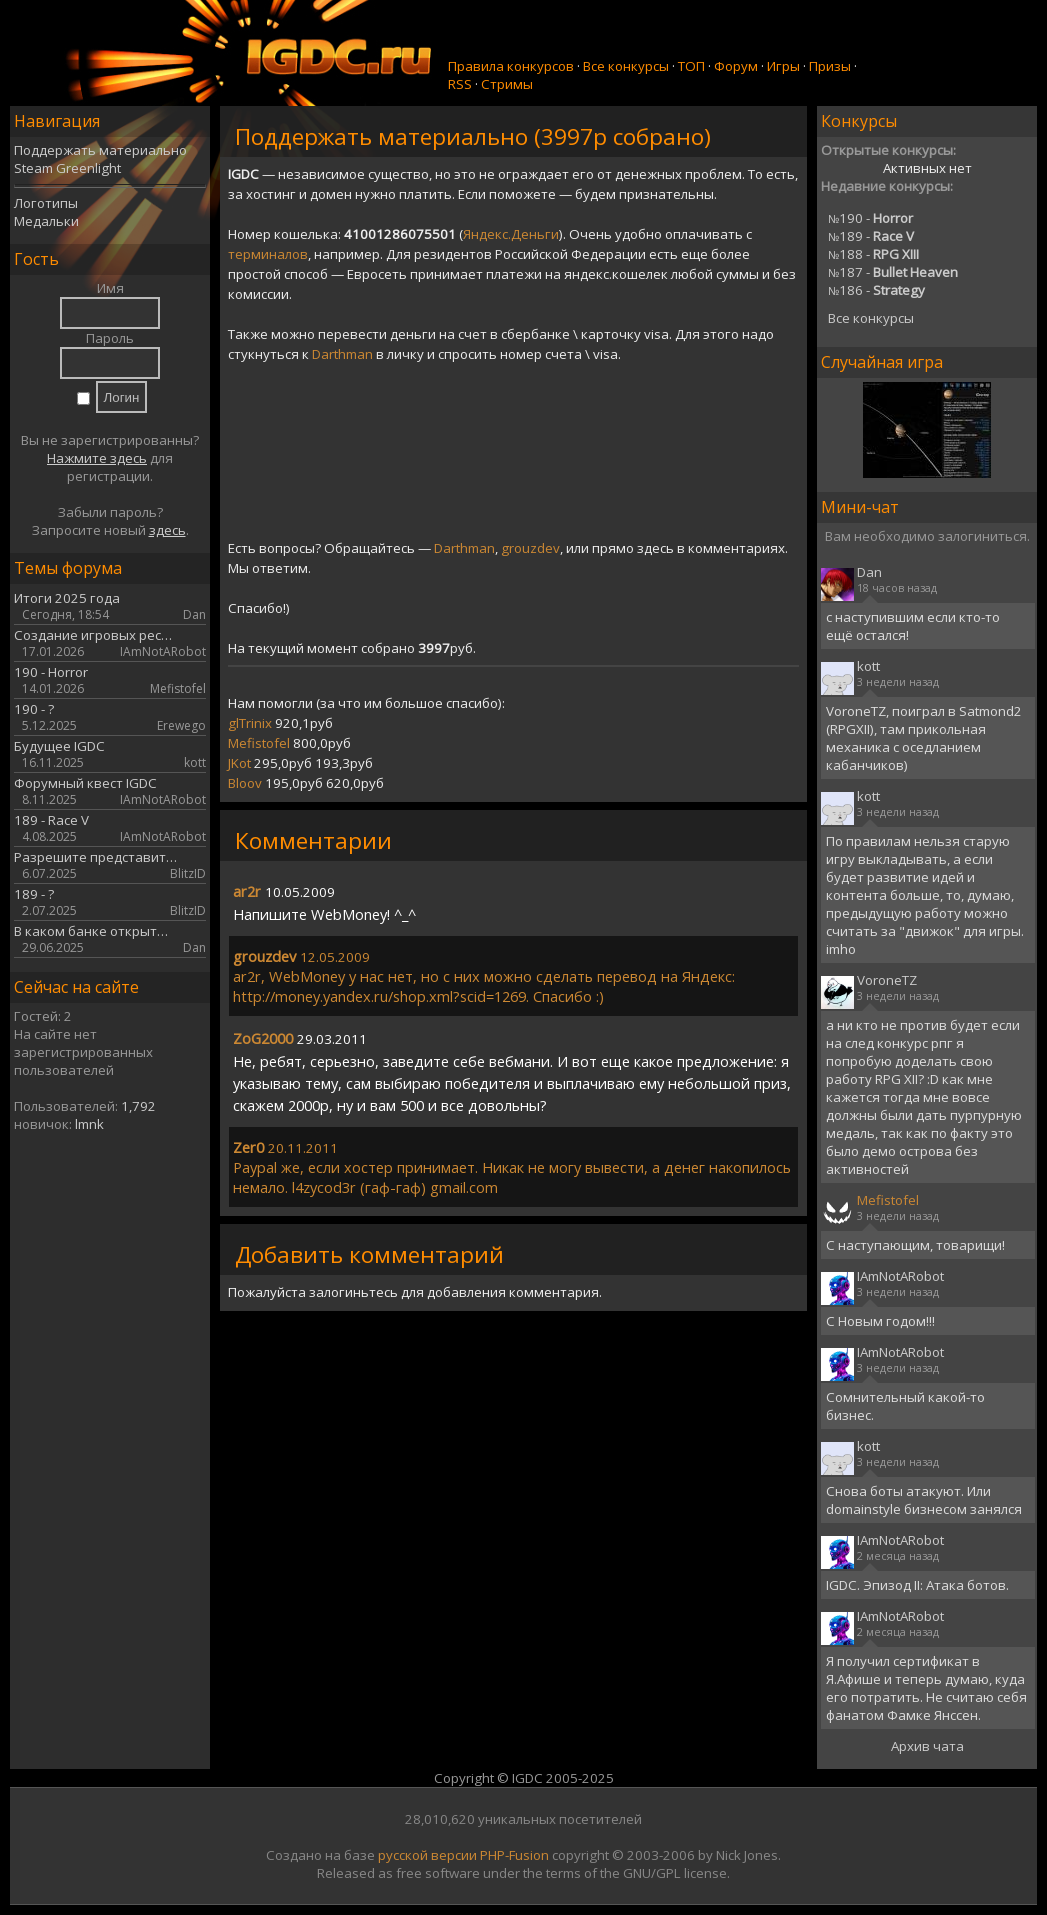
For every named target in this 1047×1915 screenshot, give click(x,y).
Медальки (46, 221)
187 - (893, 272)
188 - (873, 254)
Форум (736, 66)
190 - (870, 218)
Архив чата (927, 1746)
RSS (460, 84)
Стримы (507, 84)
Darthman (342, 354)
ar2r (247, 891)
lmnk (89, 1124)
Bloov (245, 783)
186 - (876, 290)
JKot (239, 763)
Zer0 (248, 1147)
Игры (783, 66)
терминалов (268, 254)
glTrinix (250, 723)
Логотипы (46, 203)
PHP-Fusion (514, 1855)
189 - (871, 236)
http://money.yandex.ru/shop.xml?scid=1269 (379, 996)
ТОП (691, 66)
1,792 (138, 1106)
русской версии (427, 1855)
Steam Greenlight (67, 168)
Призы (830, 66)
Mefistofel (259, 743)
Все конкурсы (626, 66)
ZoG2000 (263, 1038)
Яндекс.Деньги (511, 234)
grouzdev (530, 548)
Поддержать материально (100, 150)
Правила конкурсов (511, 66)
